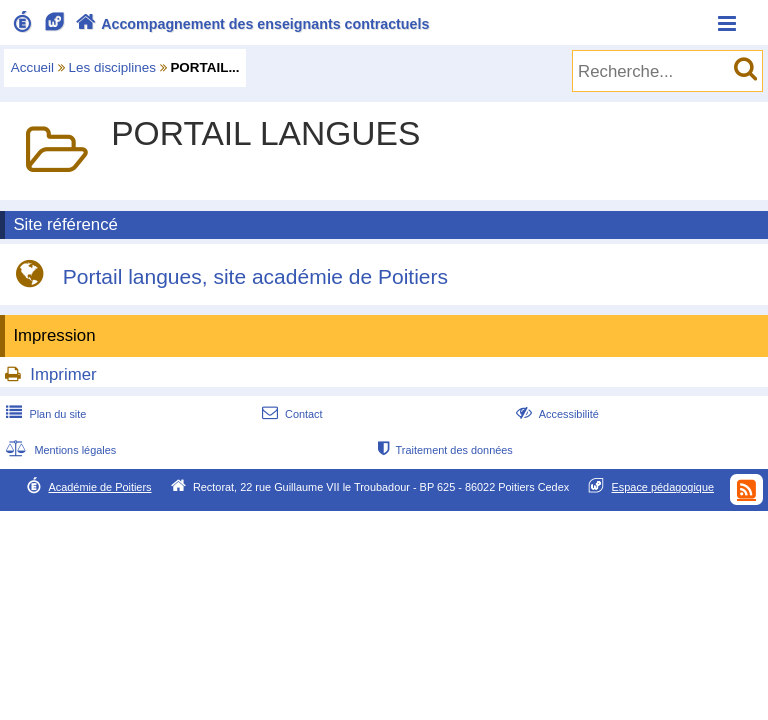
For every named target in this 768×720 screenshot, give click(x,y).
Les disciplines (112, 67)
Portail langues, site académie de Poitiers (255, 277)
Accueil (32, 67)
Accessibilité (555, 414)
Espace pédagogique (663, 487)
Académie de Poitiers (99, 487)
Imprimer (63, 374)
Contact (290, 414)
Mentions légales (59, 450)
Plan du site (44, 414)
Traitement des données (443, 450)
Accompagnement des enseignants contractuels (250, 24)
